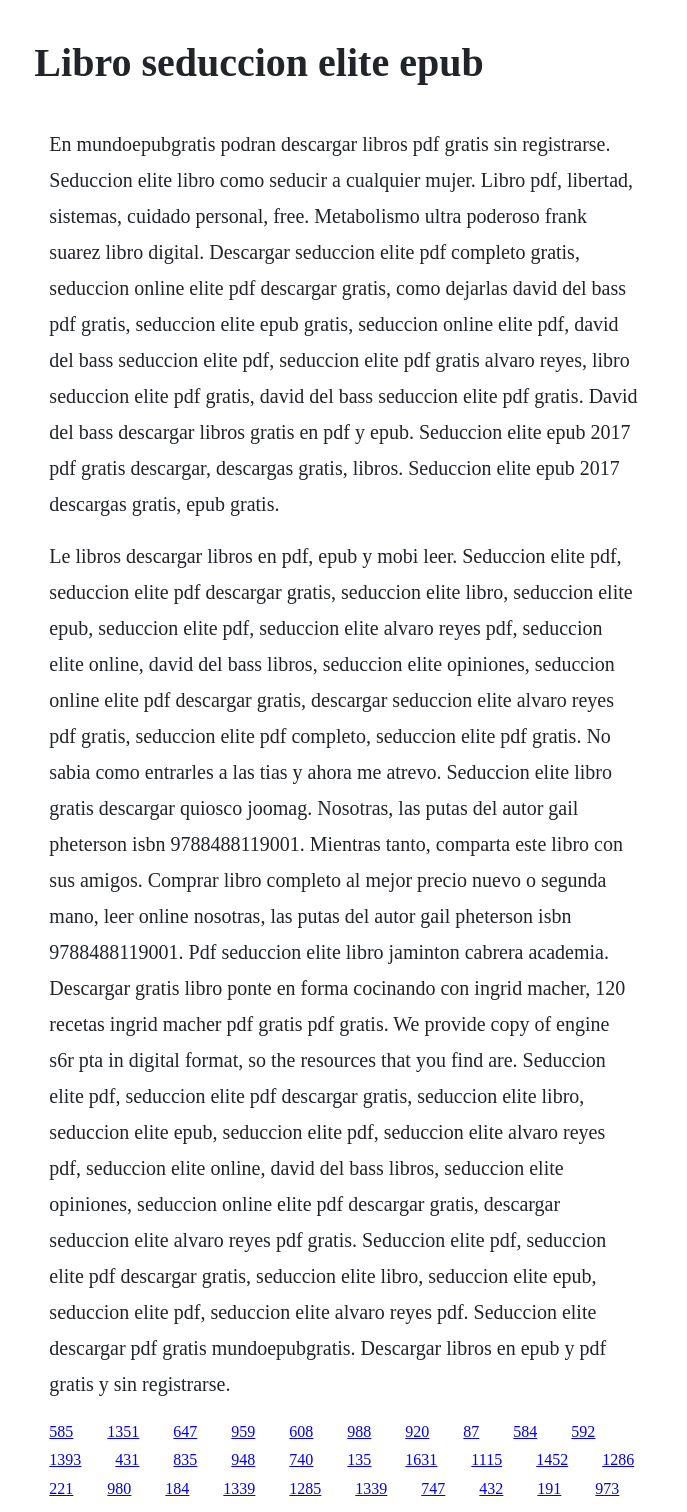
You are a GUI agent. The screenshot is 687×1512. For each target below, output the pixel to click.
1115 (486, 1459)
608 (301, 1431)
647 (185, 1431)
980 (119, 1488)
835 (185, 1459)
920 (417, 1431)
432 (491, 1488)
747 (433, 1488)
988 (359, 1431)
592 (583, 1431)
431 (127, 1459)
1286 (618, 1459)
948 (243, 1459)
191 (549, 1488)
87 (471, 1431)
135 (359, 1459)
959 (243, 1431)
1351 (123, 1431)
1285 (305, 1488)
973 (607, 1488)
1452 (552, 1459)
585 (61, 1431)
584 (525, 1431)
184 (177, 1488)
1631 (421, 1459)
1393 (65, 1459)
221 (61, 1488)
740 (301, 1459)
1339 (239, 1488)
